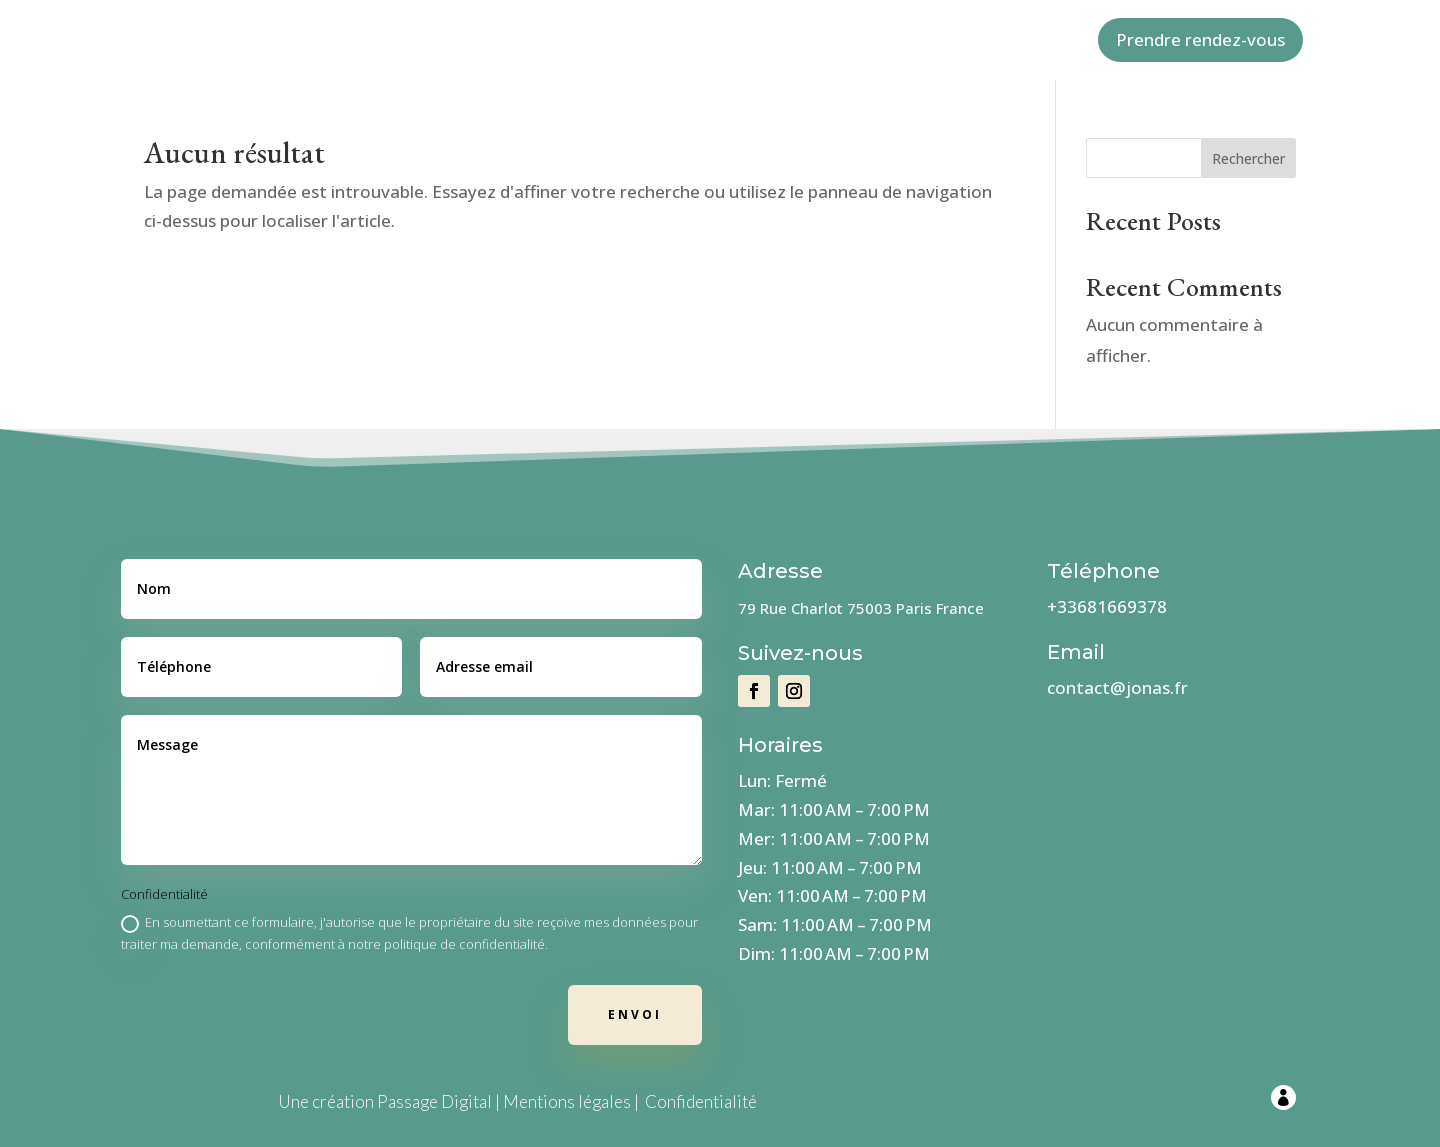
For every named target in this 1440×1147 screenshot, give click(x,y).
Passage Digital (434, 1101)
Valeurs (680, 41)
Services (765, 41)
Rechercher (1248, 158)
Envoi (635, 1014)
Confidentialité (701, 1101)
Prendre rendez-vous (1200, 39)
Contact (854, 41)
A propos (591, 41)
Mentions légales (567, 1101)
